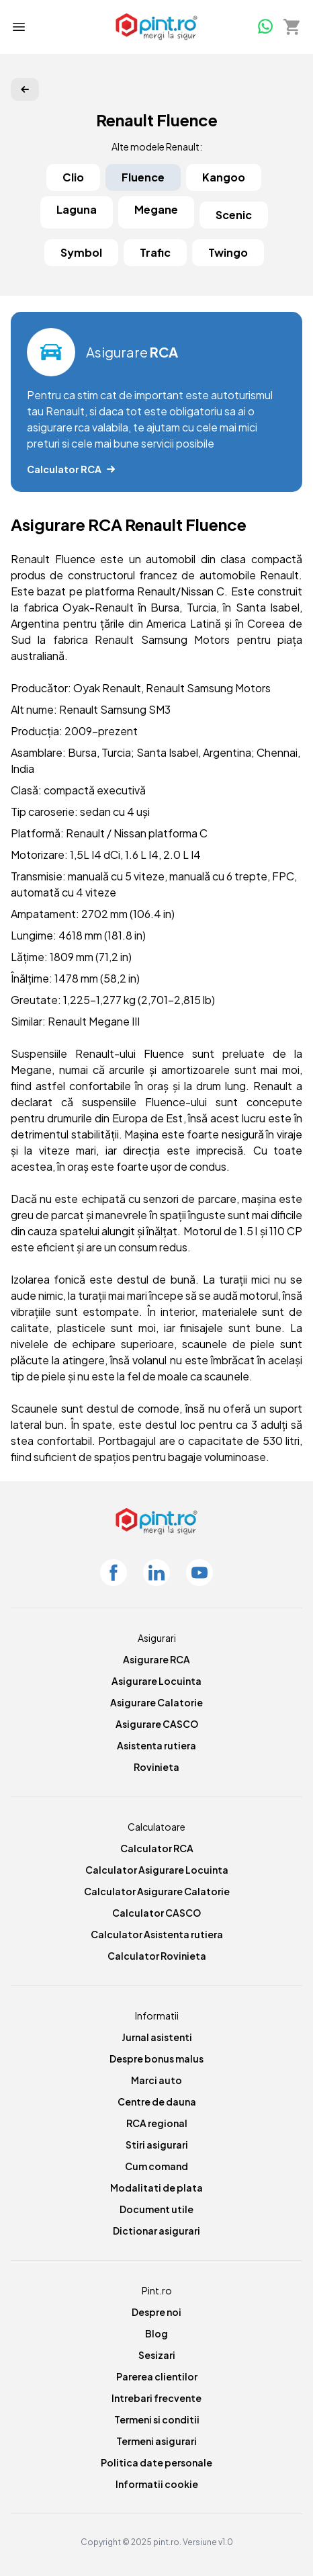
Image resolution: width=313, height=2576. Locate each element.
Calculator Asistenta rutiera (157, 1934)
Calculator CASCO (156, 1913)
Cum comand (156, 2166)
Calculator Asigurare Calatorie (157, 1891)
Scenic (234, 215)
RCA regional (156, 2123)
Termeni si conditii (156, 2419)
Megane (156, 209)
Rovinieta (156, 1767)
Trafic (155, 252)
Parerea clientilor (156, 2376)
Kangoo (223, 177)
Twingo (228, 252)
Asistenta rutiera (156, 1745)
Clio (73, 177)
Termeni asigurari (156, 2441)
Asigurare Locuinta (156, 1681)
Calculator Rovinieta (156, 1956)
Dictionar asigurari (156, 2231)
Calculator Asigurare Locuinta (156, 1870)
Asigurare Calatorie (156, 1702)
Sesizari (156, 2355)
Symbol (81, 252)
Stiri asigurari (157, 2144)
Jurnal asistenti (157, 2037)
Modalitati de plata (156, 2188)
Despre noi (156, 2312)
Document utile (156, 2209)
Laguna (76, 209)
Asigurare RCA (156, 1659)
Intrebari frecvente (156, 2398)
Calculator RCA (156, 1848)
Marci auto (156, 2080)
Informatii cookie (157, 2484)
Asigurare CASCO (157, 1724)
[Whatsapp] (264, 25)
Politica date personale (156, 2462)
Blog (156, 2333)
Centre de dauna (157, 2101)
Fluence (143, 177)
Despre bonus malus (156, 2058)
